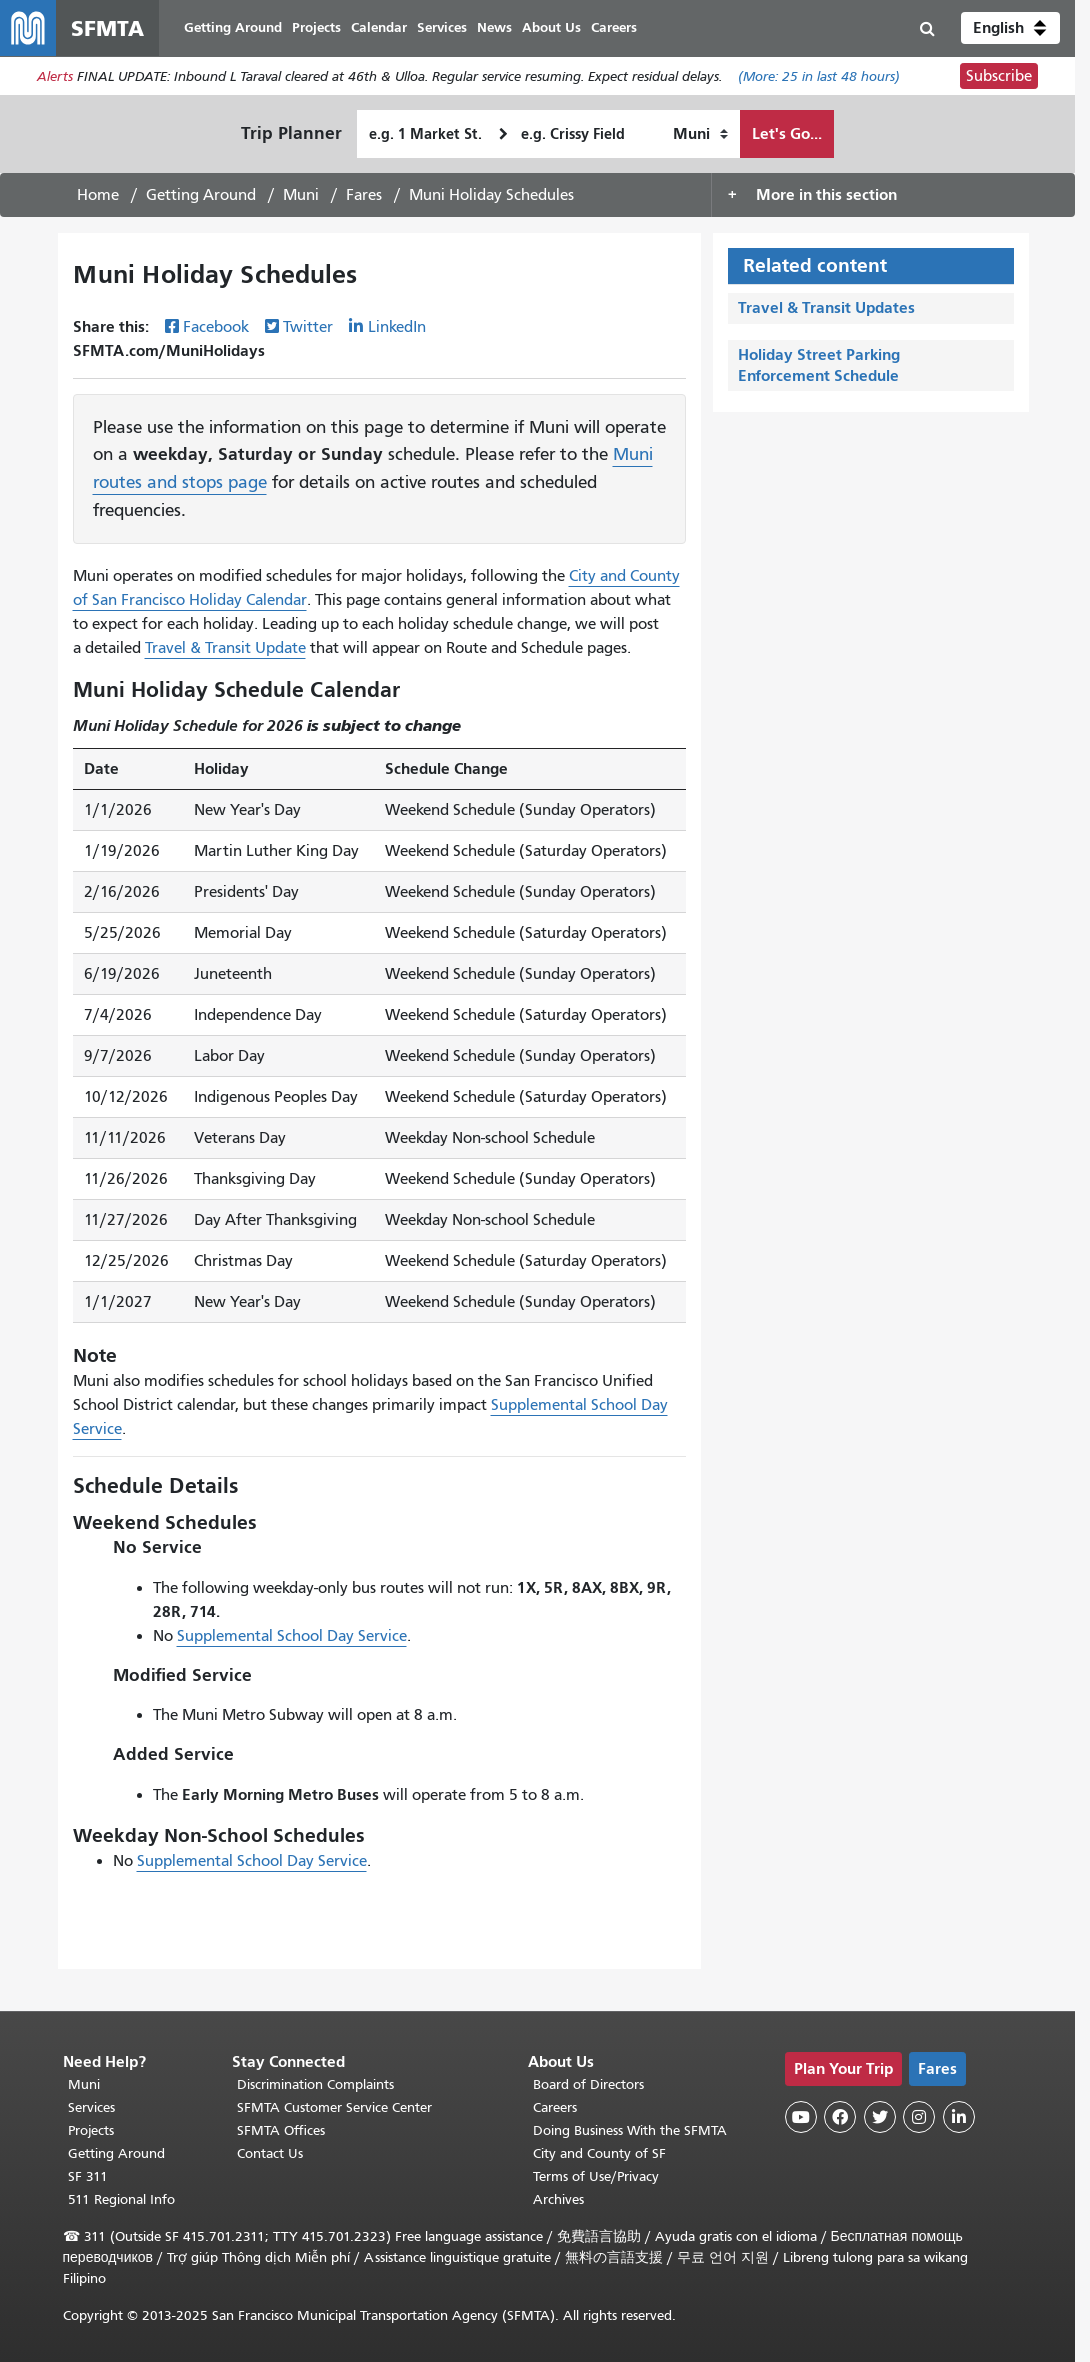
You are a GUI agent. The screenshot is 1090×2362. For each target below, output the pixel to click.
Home (98, 195)
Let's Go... (787, 133)
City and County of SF (599, 2153)
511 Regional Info (121, 2199)
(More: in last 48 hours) (819, 76)
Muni (301, 195)
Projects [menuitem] (316, 27)
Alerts (55, 76)
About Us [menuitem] (551, 27)
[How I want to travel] (700, 134)
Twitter (308, 327)
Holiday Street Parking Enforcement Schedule (819, 365)
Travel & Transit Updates (826, 307)
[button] (1010, 28)
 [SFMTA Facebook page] (840, 2117)
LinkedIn (397, 327)
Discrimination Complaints (315, 2084)
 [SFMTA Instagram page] (919, 2117)
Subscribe (999, 76)
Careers (555, 2107)
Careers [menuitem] (614, 27)
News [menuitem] (494, 27)
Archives (558, 2199)
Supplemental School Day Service (292, 1636)
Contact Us (270, 2153)
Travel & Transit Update (225, 648)
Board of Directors (588, 2084)
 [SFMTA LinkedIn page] (959, 2117)
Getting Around (201, 195)
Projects (91, 2130)
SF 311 (88, 2176)
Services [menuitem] (442, 27)
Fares (364, 195)
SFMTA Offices (281, 2130)
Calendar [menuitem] (379, 27)
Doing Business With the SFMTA (630, 2130)
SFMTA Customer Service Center (334, 2107)
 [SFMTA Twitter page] (880, 2117)
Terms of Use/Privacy (596, 2176)
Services (91, 2107)
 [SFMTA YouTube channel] (801, 2117)
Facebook (216, 327)
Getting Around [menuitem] (233, 27)
